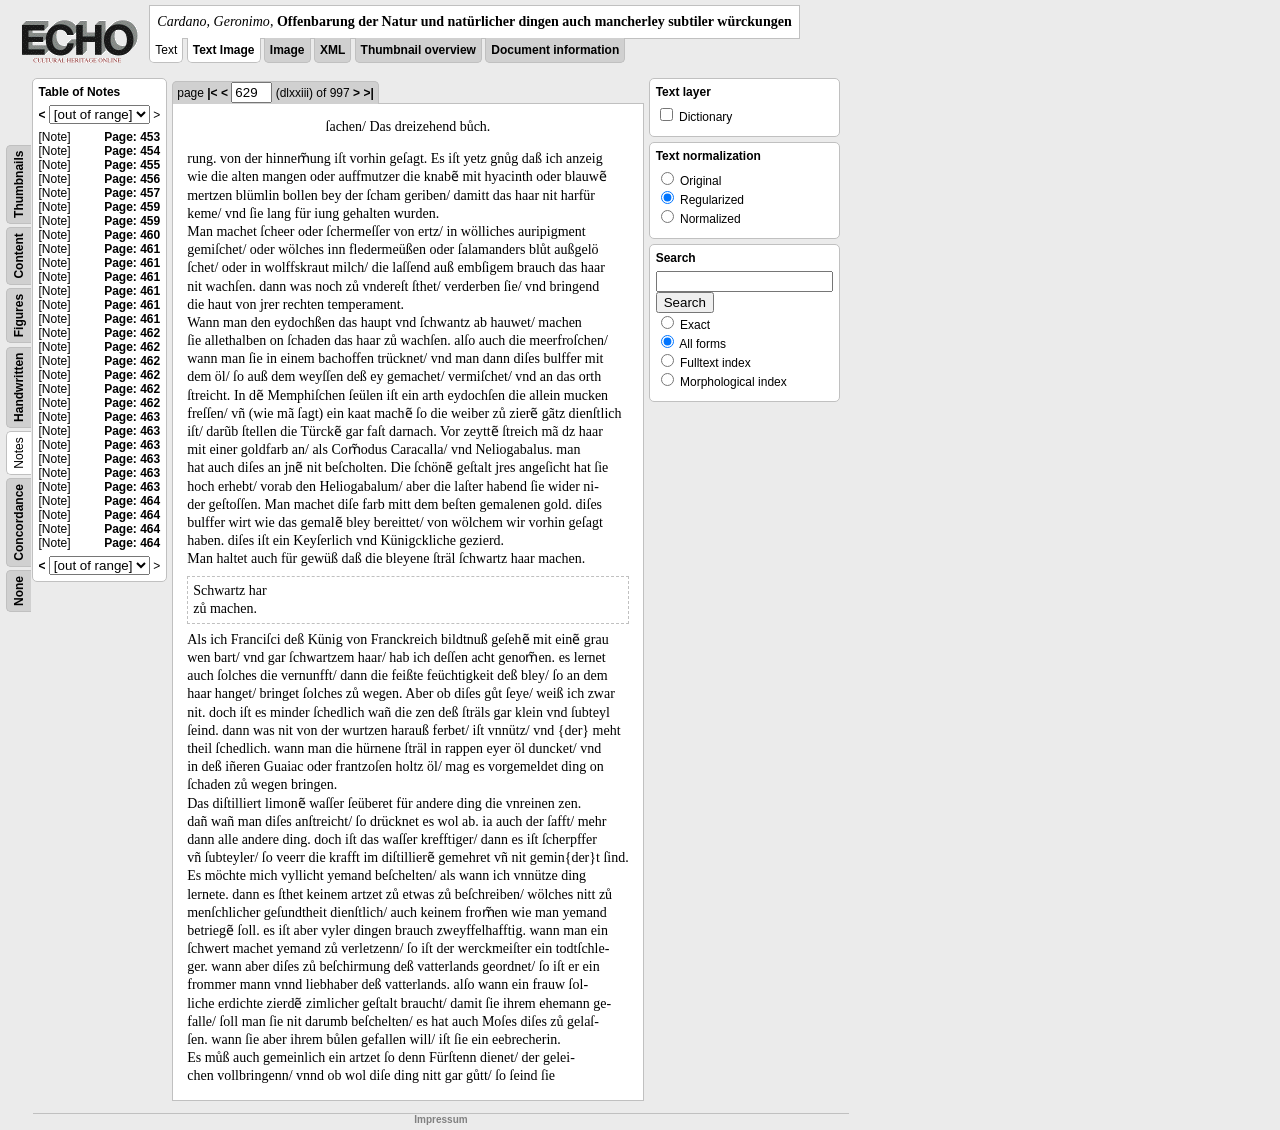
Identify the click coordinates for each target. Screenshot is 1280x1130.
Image (287, 50)
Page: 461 (132, 249)
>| (368, 93)
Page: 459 (132, 207)
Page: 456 (132, 179)
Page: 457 (132, 193)
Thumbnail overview (418, 50)
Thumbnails (19, 184)
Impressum (440, 1119)
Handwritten (19, 387)
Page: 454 (132, 151)
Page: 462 (132, 333)
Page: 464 (132, 501)
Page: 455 (132, 165)
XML (332, 50)
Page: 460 (132, 235)
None (19, 591)
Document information (555, 50)
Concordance (19, 522)
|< (212, 93)
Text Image (224, 50)
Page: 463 (132, 417)
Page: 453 (132, 137)
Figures (19, 315)
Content (19, 255)
